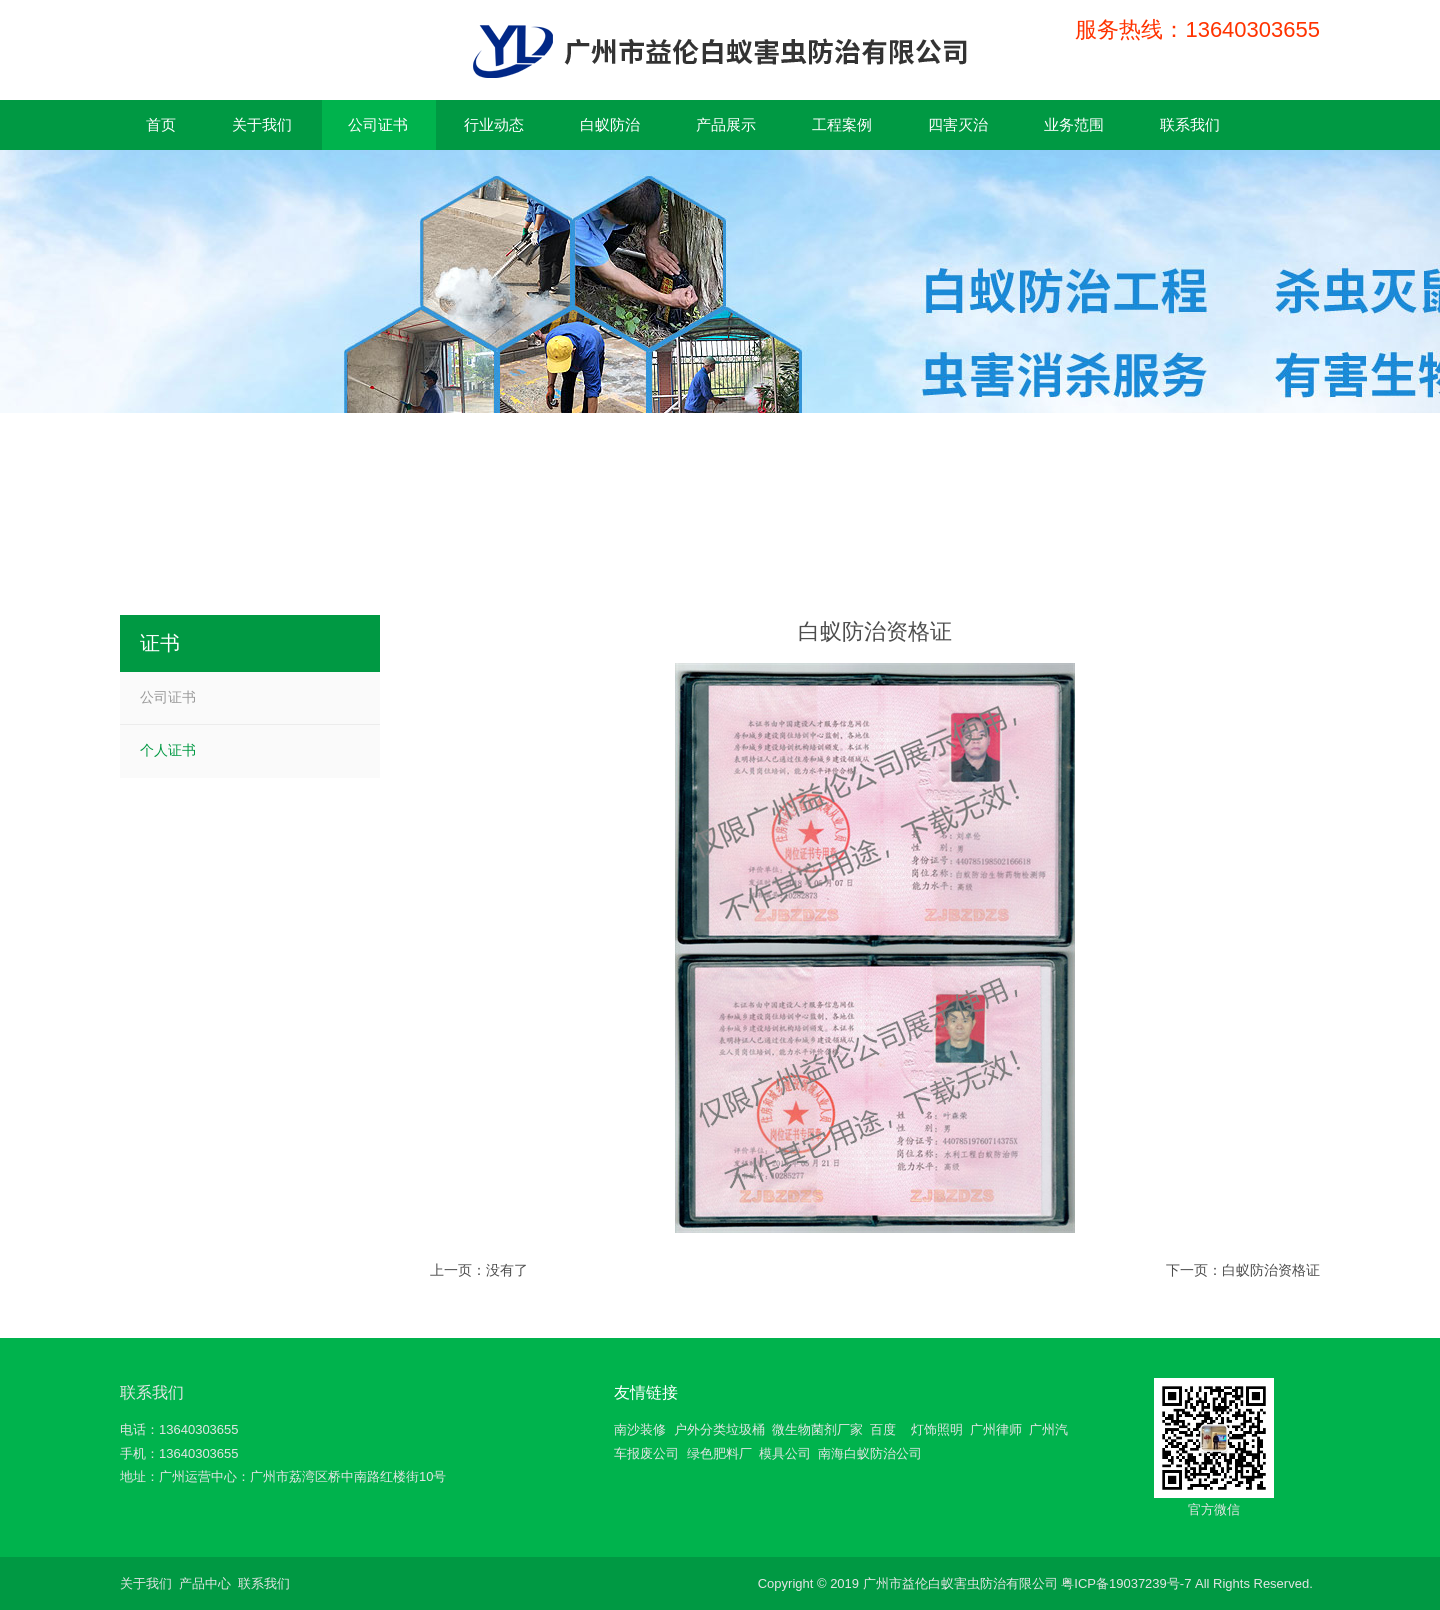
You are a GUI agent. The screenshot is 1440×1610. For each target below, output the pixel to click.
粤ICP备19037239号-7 (1126, 1583)
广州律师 (996, 1429)
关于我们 (146, 1583)
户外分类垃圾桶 (719, 1429)
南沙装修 (640, 1429)
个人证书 (168, 750)
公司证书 (168, 697)
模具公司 (785, 1453)
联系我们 (152, 1392)
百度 (883, 1429)
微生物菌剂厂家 (817, 1429)
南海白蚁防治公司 (870, 1453)
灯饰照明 (937, 1429)
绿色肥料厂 (719, 1453)
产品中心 (205, 1583)
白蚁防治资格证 (1271, 1270)
